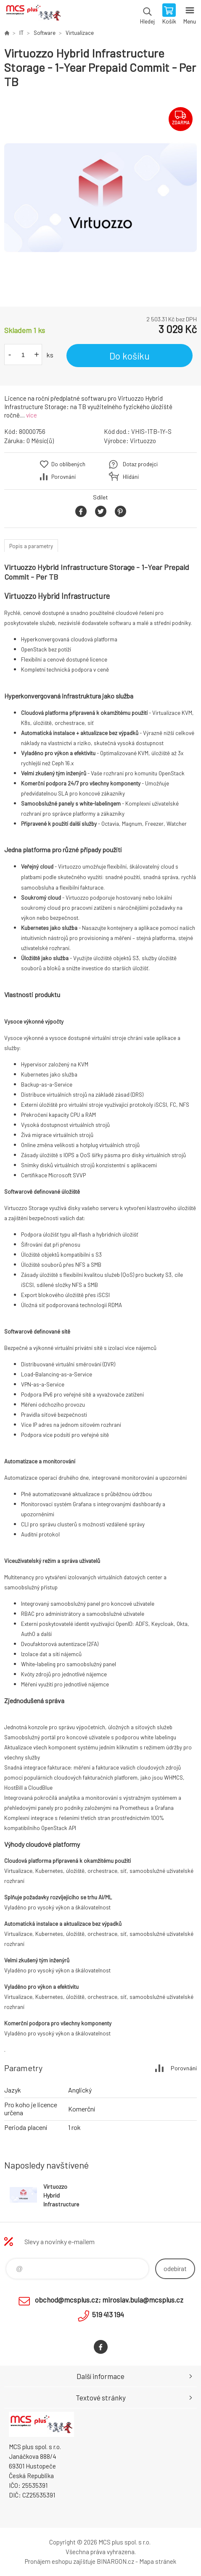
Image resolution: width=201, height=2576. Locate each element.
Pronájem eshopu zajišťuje (60, 2561)
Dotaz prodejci (140, 464)
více (31, 415)
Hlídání (131, 476)
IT (21, 32)
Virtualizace (80, 32)
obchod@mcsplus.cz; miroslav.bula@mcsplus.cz (109, 2299)
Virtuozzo (143, 440)
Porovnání (63, 476)
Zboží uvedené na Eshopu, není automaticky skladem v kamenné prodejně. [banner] (33, 14)
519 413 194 (108, 2314)
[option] (100, 198)
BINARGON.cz (115, 2561)
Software (45, 32)
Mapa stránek (157, 2561)
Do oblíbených (68, 464)
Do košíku (129, 356)
